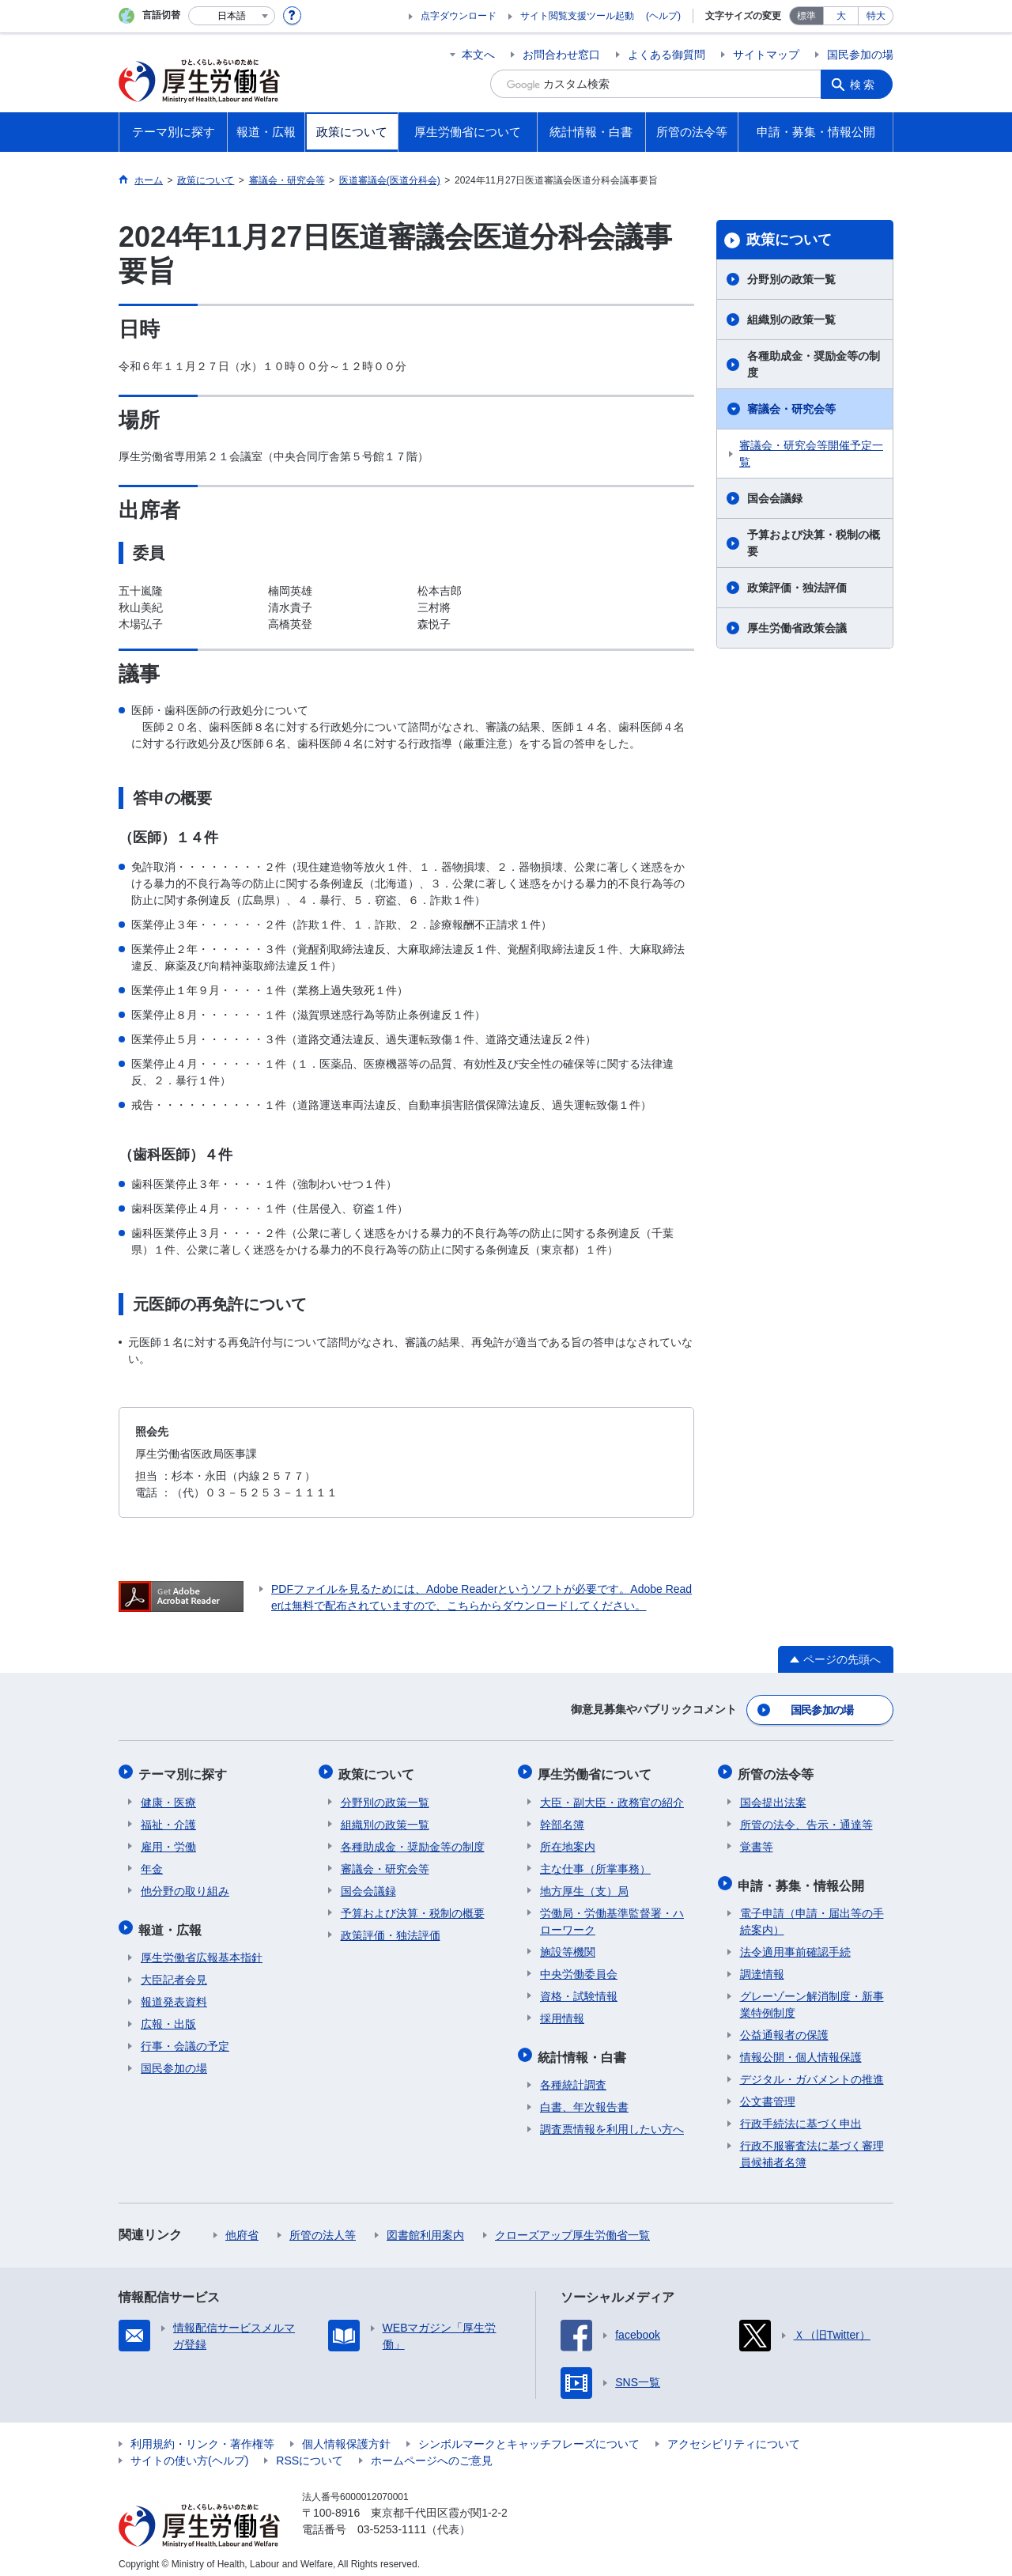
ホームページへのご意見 (432, 2451)
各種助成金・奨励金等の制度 (813, 364)
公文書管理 (767, 2092)
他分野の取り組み (185, 1885)
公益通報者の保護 (784, 2026)
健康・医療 (168, 1797)
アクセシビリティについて (733, 2435)
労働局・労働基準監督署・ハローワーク (612, 1916)
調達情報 (762, 1965)
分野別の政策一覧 (791, 279)
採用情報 (562, 2013)
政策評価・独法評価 (797, 587)
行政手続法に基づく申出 (801, 2115)
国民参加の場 (860, 54)
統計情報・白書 (584, 2049)
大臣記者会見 (174, 1971)
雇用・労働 (168, 1841)
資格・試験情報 (578, 1990)
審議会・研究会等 (791, 409)
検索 (865, 84)
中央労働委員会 (578, 1968)
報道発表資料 (174, 1993)
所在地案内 (567, 1841)
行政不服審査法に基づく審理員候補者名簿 (812, 2145)
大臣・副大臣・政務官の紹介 (612, 1797)
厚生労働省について (597, 1770)
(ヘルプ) (663, 15)
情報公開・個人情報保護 (801, 2048)
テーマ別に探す (185, 1770)
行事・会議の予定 (185, 2037)
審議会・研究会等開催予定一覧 (811, 453)
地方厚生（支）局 (584, 1885)
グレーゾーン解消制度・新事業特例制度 (812, 1995)
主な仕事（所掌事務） (595, 1863)
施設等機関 (567, 1946)
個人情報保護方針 (346, 2435)
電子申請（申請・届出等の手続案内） (812, 1912)
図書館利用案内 (425, 2226)
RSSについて (309, 2451)
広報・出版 (168, 2015)
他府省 (242, 2226)
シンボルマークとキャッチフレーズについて (529, 2435)
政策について (789, 240)
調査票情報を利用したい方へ (612, 2120)
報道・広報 (172, 1922)
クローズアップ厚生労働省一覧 (572, 2226)
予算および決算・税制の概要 (813, 543)
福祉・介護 (168, 1819)
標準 (806, 15)
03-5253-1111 (391, 2520)
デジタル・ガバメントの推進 (812, 2070)
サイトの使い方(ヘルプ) (189, 2451)
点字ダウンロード (459, 15)
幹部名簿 (562, 1819)
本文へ (478, 54)
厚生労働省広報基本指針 (201, 1948)
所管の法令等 (778, 1770)
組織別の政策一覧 (791, 319)
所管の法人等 (322, 2226)
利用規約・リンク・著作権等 (202, 2435)
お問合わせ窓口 (561, 54)
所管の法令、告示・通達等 (806, 1819)
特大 (876, 15)
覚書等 (756, 1841)
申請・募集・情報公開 (803, 1878)
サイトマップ (766, 54)
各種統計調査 (573, 2076)
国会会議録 (774, 498)
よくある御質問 (666, 54)
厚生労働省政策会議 (797, 628)
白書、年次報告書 (584, 2098)
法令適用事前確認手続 (795, 1943)
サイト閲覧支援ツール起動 (577, 15)
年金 (152, 1863)
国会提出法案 (773, 1797)
